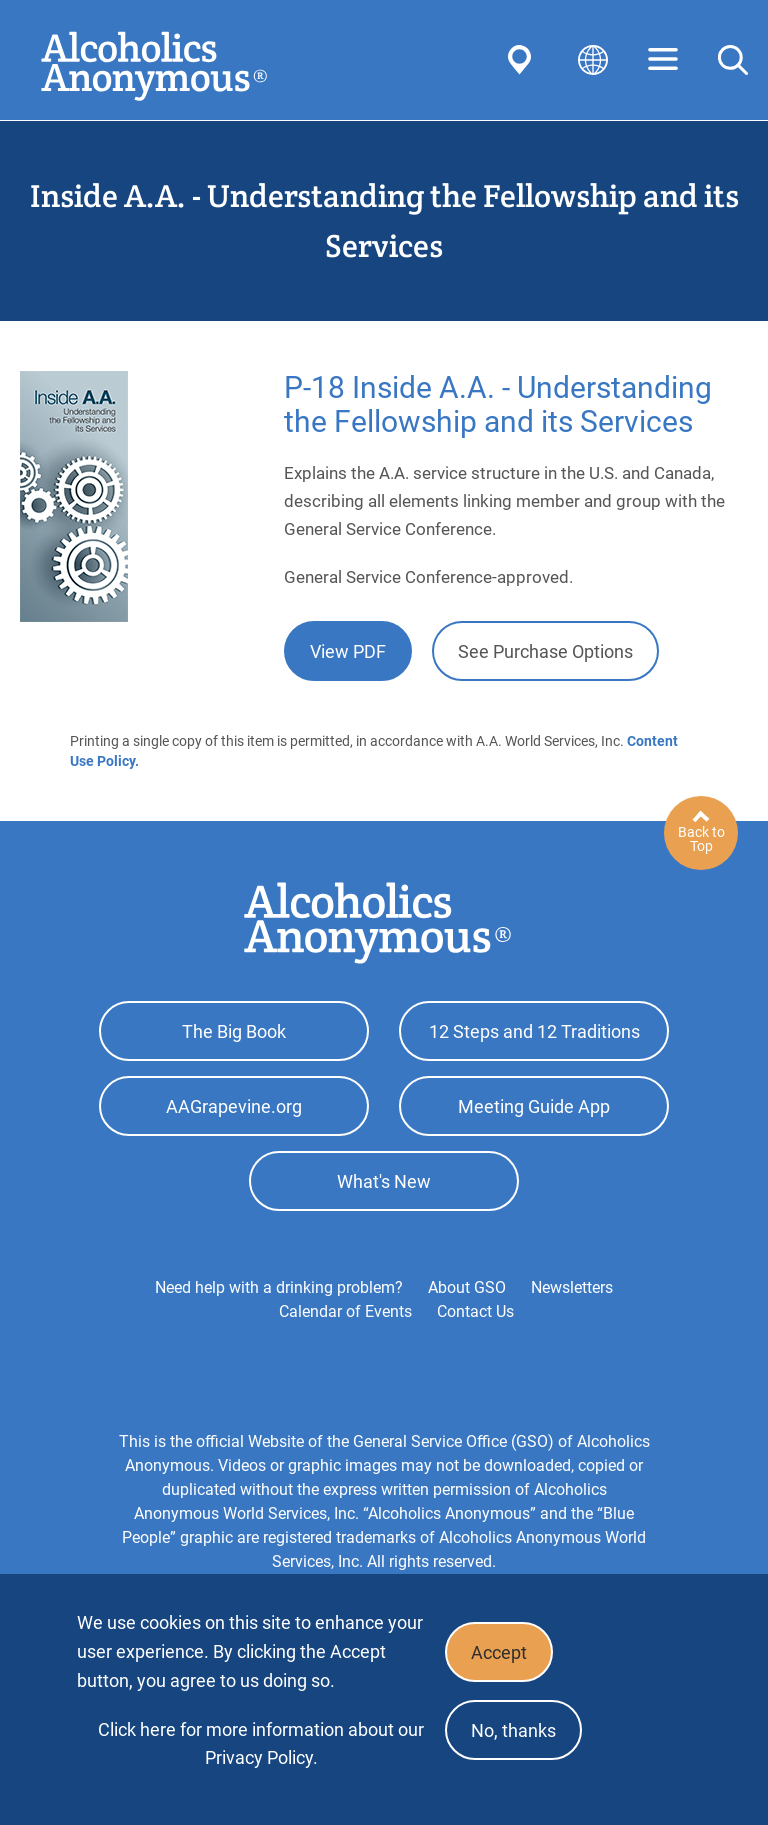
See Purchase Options (545, 651)
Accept (499, 1652)
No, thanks (513, 1730)
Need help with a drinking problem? (279, 1287)
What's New (384, 1181)
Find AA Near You (523, 60)
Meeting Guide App (534, 1106)
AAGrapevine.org (234, 1106)
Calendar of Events (345, 1311)
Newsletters (572, 1287)
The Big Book (234, 1031)
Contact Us (475, 1311)
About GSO (467, 1287)
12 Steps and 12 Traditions (534, 1031)
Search (733, 60)
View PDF (348, 651)
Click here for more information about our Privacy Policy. (261, 1743)
